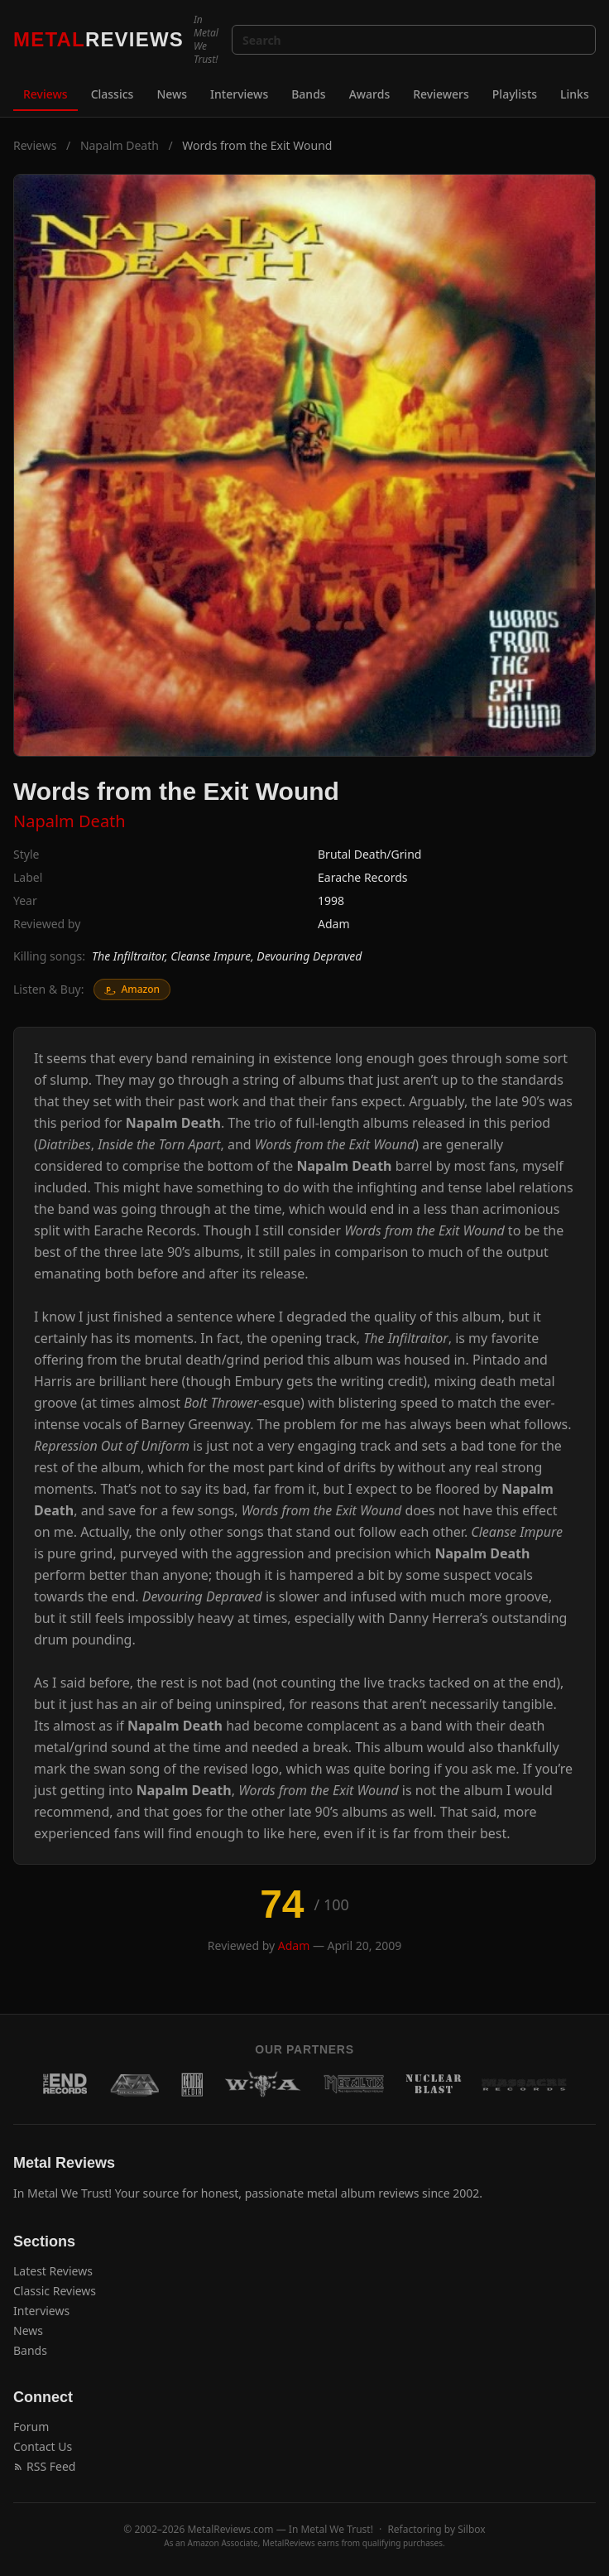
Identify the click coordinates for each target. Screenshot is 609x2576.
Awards (370, 94)
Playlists (514, 94)
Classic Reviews (54, 2291)
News (171, 94)
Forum (31, 2426)
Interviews (239, 94)
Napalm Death (119, 145)
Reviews (45, 94)
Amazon (132, 989)
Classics (112, 94)
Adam (334, 924)
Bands (308, 94)
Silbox (472, 2529)
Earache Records (363, 877)
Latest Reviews (53, 2271)
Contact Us (42, 2446)
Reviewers (441, 94)
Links (574, 94)
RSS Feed (44, 2466)
